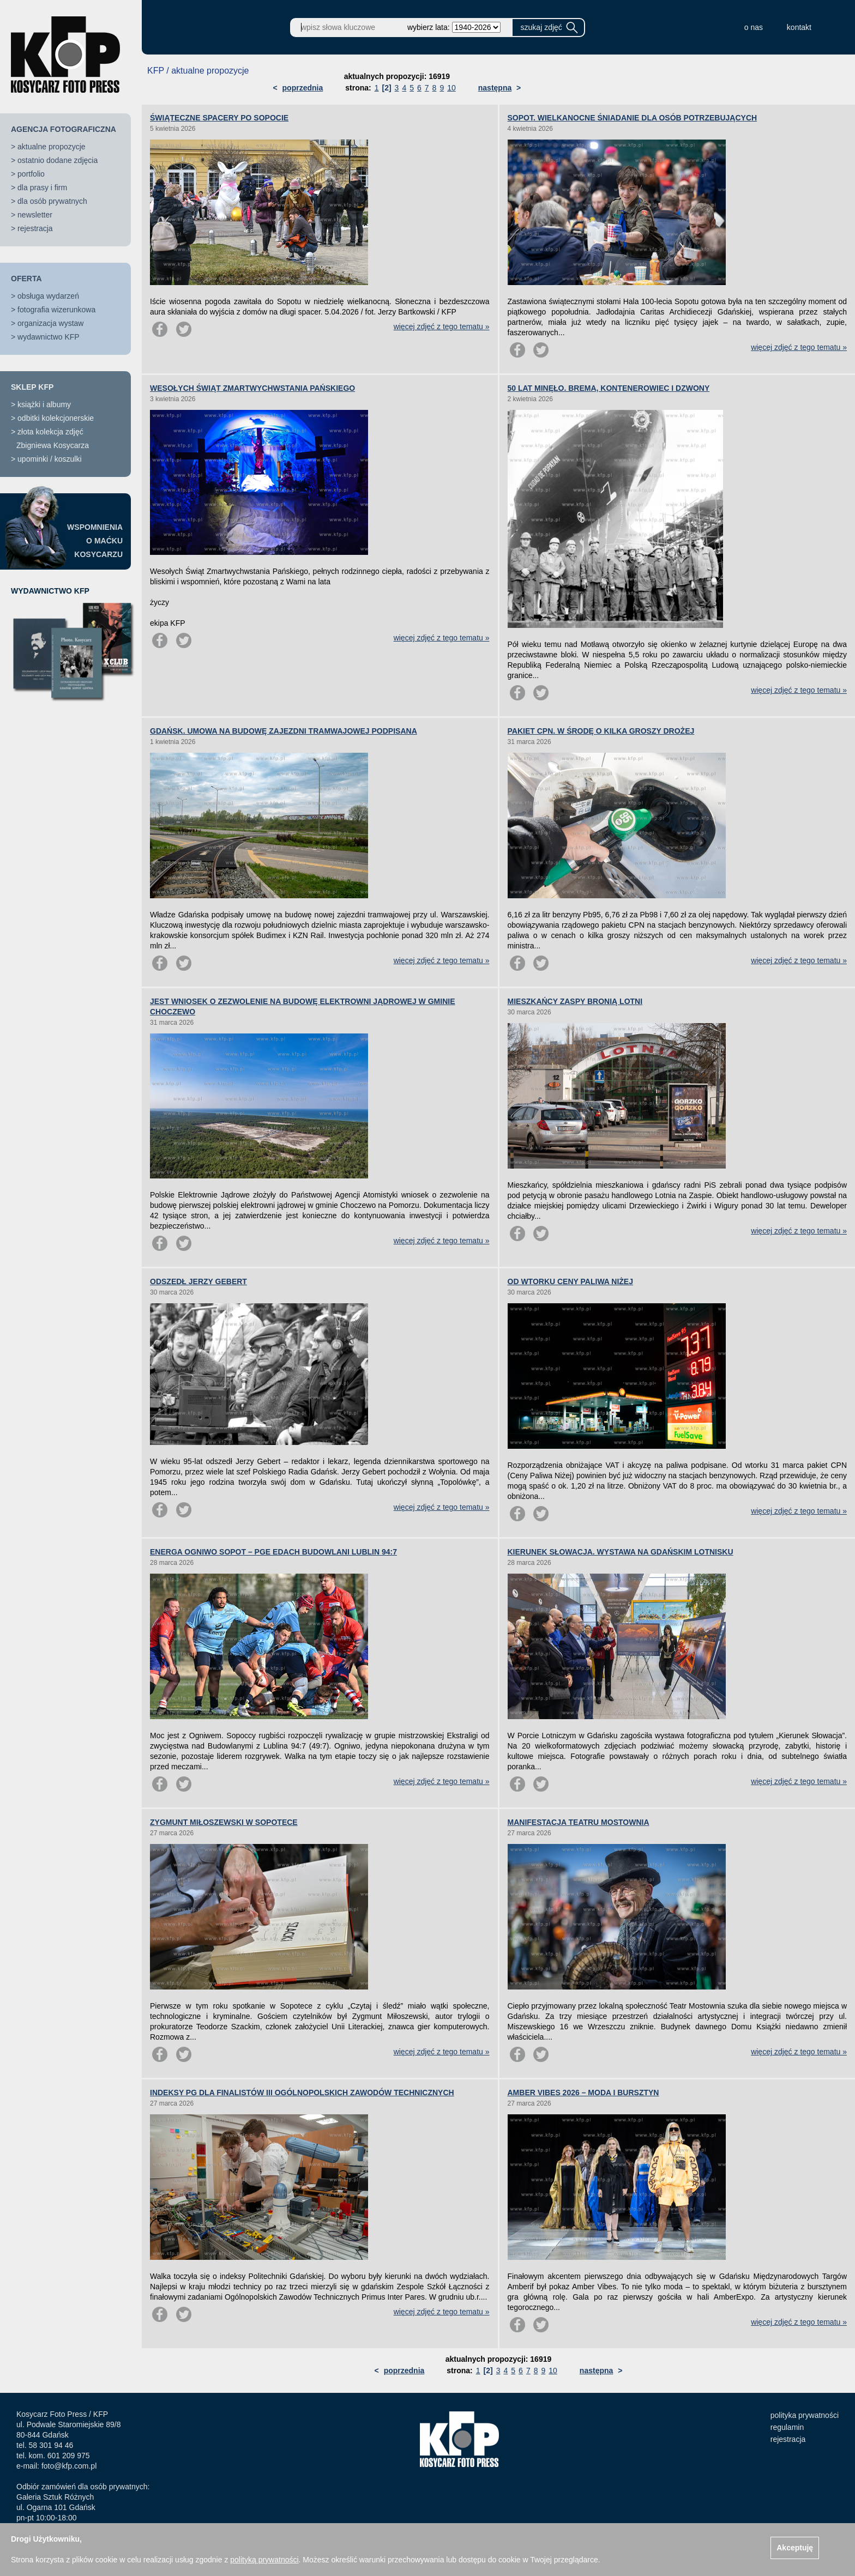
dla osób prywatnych (52, 201)
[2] (386, 87)
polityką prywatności (264, 2559)
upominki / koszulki (49, 459)
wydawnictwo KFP (48, 336)
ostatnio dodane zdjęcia (57, 160)
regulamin (787, 2427)
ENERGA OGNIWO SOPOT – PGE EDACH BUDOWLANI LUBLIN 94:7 (273, 1551)
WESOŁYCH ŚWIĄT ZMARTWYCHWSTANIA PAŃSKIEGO (252, 388)
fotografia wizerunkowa (56, 309)
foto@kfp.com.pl (69, 2466)
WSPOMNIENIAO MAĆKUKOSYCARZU (95, 541)
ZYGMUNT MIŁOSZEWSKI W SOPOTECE (224, 1822)
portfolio (31, 174)
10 (451, 87)
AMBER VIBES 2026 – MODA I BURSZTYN (583, 2092)
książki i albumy (44, 404)
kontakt (799, 27)
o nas (753, 27)
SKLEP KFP (32, 387)
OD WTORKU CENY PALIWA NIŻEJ (571, 1281)
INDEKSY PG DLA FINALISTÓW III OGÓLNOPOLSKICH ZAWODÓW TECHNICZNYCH (302, 2092)
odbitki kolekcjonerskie (55, 418)
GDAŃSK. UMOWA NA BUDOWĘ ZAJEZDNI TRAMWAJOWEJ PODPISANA (283, 731)
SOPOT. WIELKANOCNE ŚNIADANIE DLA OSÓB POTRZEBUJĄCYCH (632, 117)
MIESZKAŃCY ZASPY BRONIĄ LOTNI (575, 1001)
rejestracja (35, 228)
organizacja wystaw (50, 323)
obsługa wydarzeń (48, 296)
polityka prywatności (804, 2415)
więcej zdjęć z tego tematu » (442, 326)
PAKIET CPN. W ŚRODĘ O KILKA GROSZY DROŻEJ (601, 731)
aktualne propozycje (51, 146)
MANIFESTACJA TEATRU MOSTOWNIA (578, 1822)
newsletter (34, 214)
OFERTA (26, 278)
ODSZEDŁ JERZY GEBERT (198, 1281)
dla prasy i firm (42, 187)
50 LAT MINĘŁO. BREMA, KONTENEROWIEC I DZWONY (609, 388)
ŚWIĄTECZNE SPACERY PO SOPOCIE (219, 117)
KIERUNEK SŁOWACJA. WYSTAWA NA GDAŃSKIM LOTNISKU (620, 1551)
